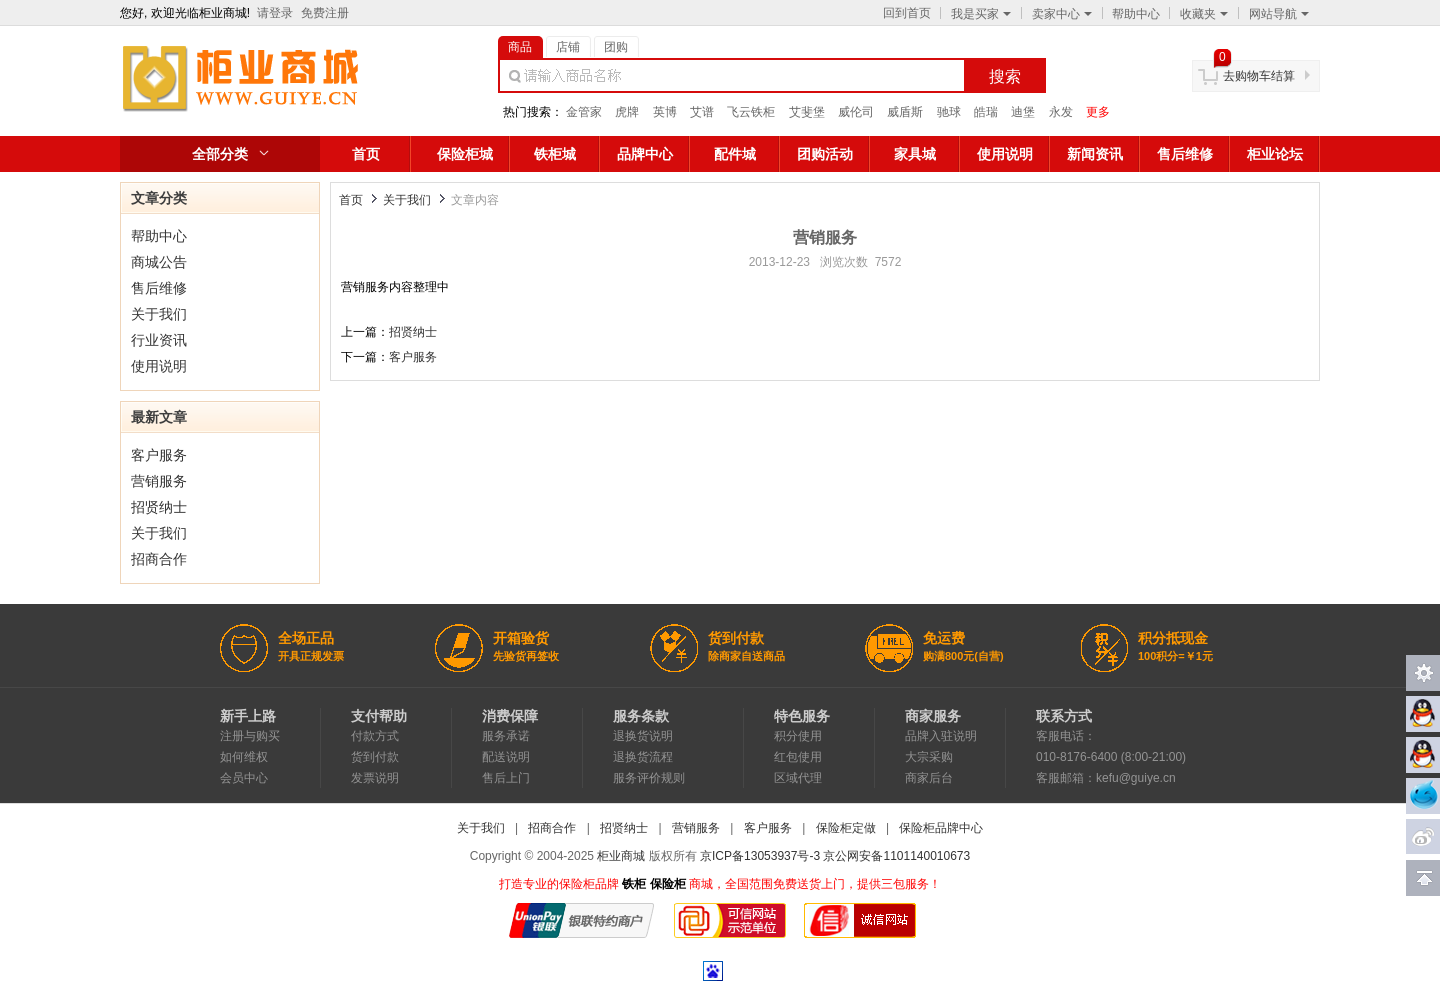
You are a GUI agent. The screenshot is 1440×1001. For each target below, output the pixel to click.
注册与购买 (250, 736)
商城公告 (159, 262)
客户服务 (159, 455)
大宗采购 (929, 757)
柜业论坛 (1275, 154)
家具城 (915, 154)
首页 (366, 154)
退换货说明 (643, 736)
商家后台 (929, 778)
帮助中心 (1136, 14)
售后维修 (1185, 154)
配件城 (735, 154)
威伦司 (856, 112)
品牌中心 (645, 154)
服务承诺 (506, 736)
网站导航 (1279, 14)
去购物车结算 (1259, 76)
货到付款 (375, 757)
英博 (665, 112)
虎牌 (627, 112)
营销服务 (159, 481)
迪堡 (1023, 112)
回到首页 (907, 13)
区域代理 (798, 778)
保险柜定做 (846, 828)
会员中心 (244, 778)
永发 (1061, 112)
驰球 (949, 112)
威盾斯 (905, 112)
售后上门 (506, 778)
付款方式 (375, 736)
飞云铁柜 (751, 112)
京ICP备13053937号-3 (760, 856)
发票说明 (375, 778)
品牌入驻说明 (941, 736)
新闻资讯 (1095, 154)
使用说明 (1005, 154)
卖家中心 (1062, 14)
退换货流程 (643, 757)
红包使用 (798, 757)
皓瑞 (986, 112)
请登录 (275, 13)
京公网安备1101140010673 (896, 856)
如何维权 (244, 757)
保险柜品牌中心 (941, 828)
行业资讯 (159, 340)
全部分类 (220, 154)
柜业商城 (621, 856)
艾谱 (702, 112)
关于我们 (159, 314)
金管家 (584, 112)
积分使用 (798, 736)
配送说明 (506, 757)
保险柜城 (465, 154)
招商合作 (159, 559)
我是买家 (981, 14)
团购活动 (825, 154)
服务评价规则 (649, 778)
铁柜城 (555, 154)
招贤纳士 (159, 507)
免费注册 (325, 13)
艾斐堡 (807, 112)
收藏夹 (1204, 14)
